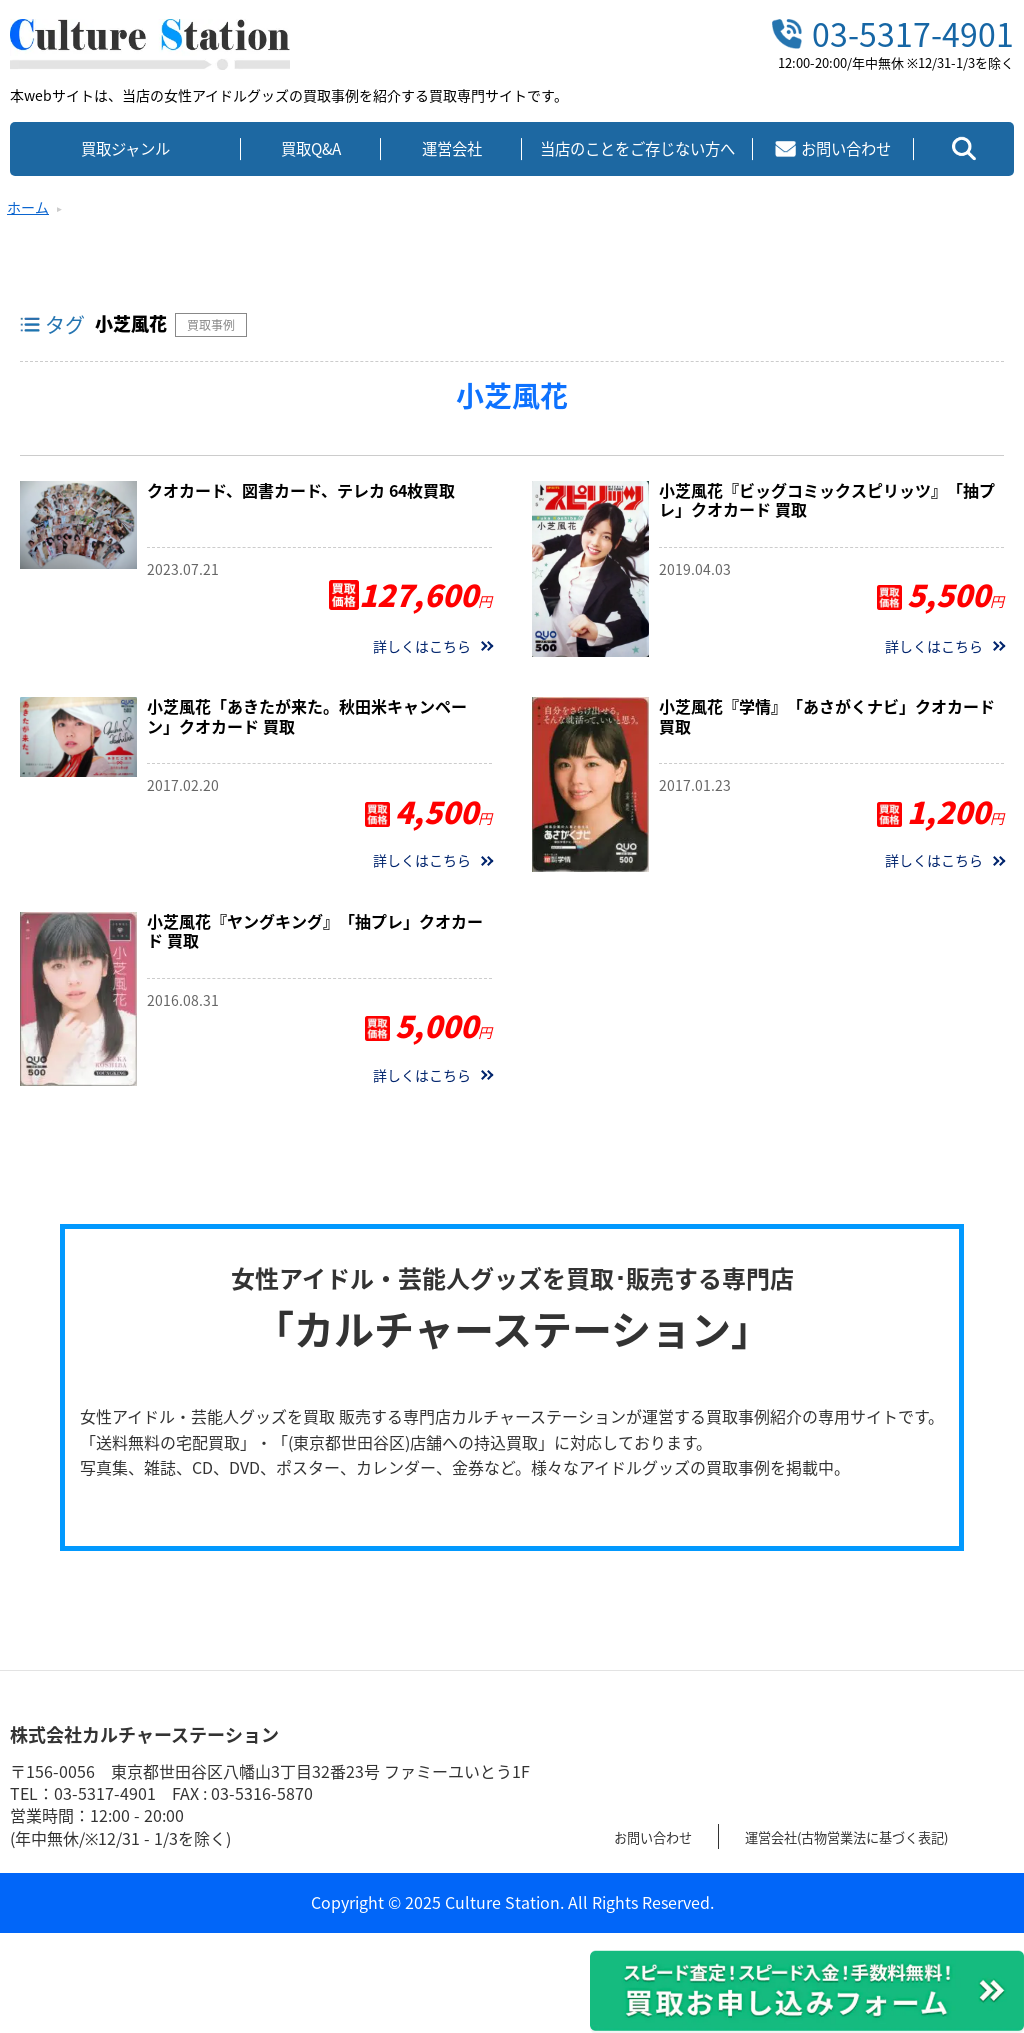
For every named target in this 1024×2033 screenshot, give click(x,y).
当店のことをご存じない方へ (637, 148)
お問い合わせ (662, 1836)
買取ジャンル (125, 148)
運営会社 (452, 148)
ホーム (28, 207)
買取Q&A (311, 148)
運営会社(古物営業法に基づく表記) (888, 1836)
